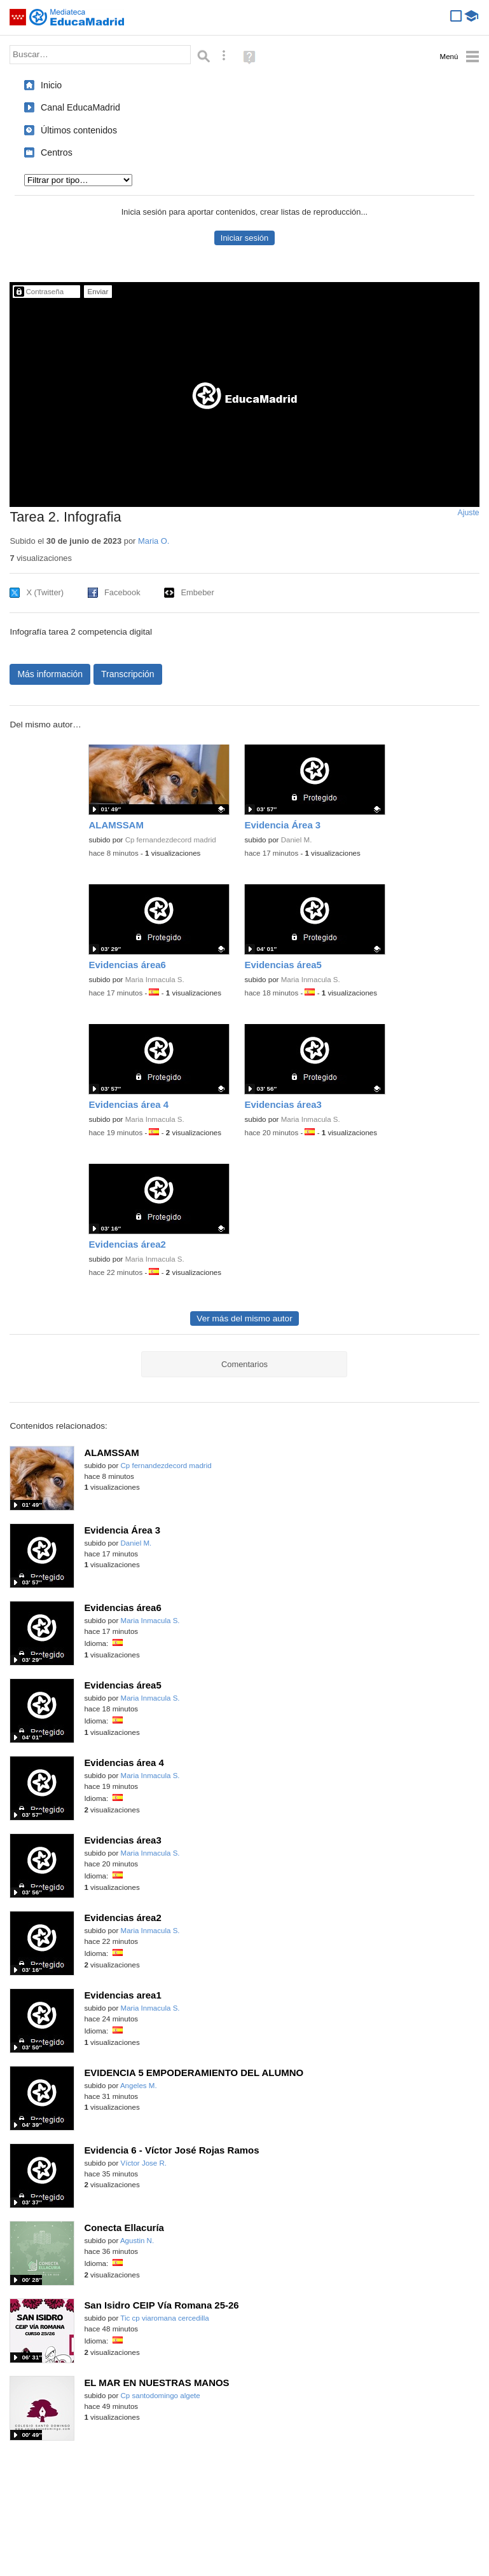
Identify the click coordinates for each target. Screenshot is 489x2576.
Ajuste (468, 512)
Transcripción (128, 674)
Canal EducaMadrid (80, 107)
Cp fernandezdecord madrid (170, 840)
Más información (50, 674)
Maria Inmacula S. (154, 979)
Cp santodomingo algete (160, 2395)
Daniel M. (296, 840)
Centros (56, 152)
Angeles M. (138, 2085)
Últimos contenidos (79, 130)
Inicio (51, 85)
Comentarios (244, 1364)
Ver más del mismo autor (244, 1318)
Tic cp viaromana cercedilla (164, 2318)
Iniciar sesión (244, 238)
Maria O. (153, 541)
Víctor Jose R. (144, 2163)
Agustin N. (137, 2240)
